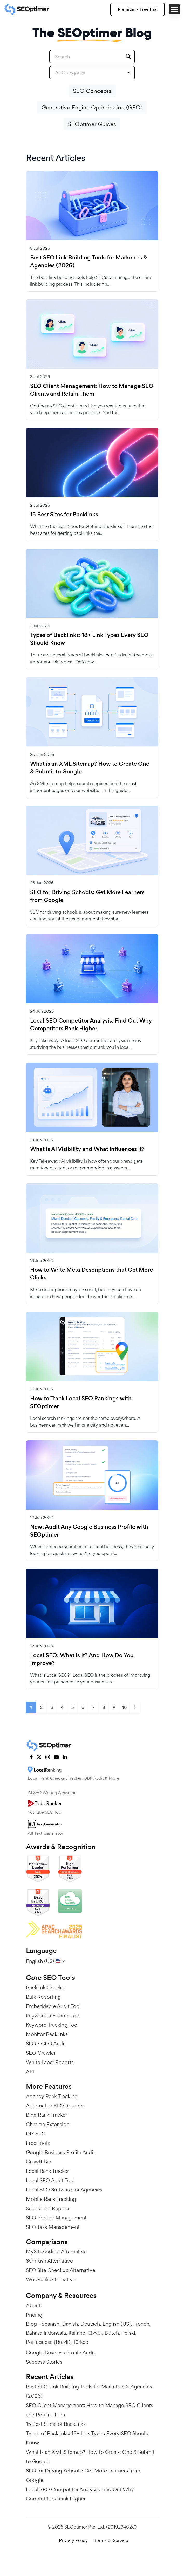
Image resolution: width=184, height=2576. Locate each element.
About (33, 2305)
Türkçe (80, 2342)
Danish (70, 2323)
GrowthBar (38, 2161)
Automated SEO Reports (55, 2105)
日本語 (95, 2333)
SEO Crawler (41, 2053)
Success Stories (44, 2362)
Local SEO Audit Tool (50, 2180)
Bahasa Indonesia (46, 2333)
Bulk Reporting (43, 1996)
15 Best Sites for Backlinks (64, 514)
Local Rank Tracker (47, 2171)
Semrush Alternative (49, 2260)
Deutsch (90, 2323)
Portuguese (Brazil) (48, 2342)
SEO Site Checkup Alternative (60, 2270)
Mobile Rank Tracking (51, 2199)
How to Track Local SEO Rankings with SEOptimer (81, 1402)
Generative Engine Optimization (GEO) (92, 107)
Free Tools (38, 2143)
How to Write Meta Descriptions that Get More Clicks (91, 1274)
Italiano (77, 2333)
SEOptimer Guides (92, 124)
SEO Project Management (56, 2217)
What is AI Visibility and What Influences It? (87, 1149)
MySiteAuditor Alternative (56, 2251)
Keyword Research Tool (53, 2015)
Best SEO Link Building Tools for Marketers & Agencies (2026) (88, 261)
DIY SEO (36, 2133)
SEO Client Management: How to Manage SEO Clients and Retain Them (91, 390)
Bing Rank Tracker (46, 2115)
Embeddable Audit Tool (53, 2006)
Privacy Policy (73, 2540)
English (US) (117, 2323)
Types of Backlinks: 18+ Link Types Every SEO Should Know (89, 639)
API (30, 2071)
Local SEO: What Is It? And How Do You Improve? (82, 1659)
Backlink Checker (46, 1987)
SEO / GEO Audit (46, 2043)
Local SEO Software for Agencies (64, 2189)
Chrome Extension (47, 2124)
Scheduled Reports (48, 2208)
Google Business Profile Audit (60, 2152)
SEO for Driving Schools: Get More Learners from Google (87, 896)
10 (124, 1707)
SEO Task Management (53, 2227)
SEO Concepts (92, 90)
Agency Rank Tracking (52, 2096)
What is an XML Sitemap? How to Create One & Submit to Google (89, 768)
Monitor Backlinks (47, 2034)
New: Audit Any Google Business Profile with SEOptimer (89, 1531)
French (141, 2323)
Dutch (112, 2333)
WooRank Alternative (51, 2279)
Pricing (34, 2314)
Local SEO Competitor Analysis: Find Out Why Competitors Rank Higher (91, 1024)
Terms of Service (111, 2540)
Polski (128, 2333)
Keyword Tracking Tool (52, 2025)
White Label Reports (50, 2062)
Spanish (50, 2323)
